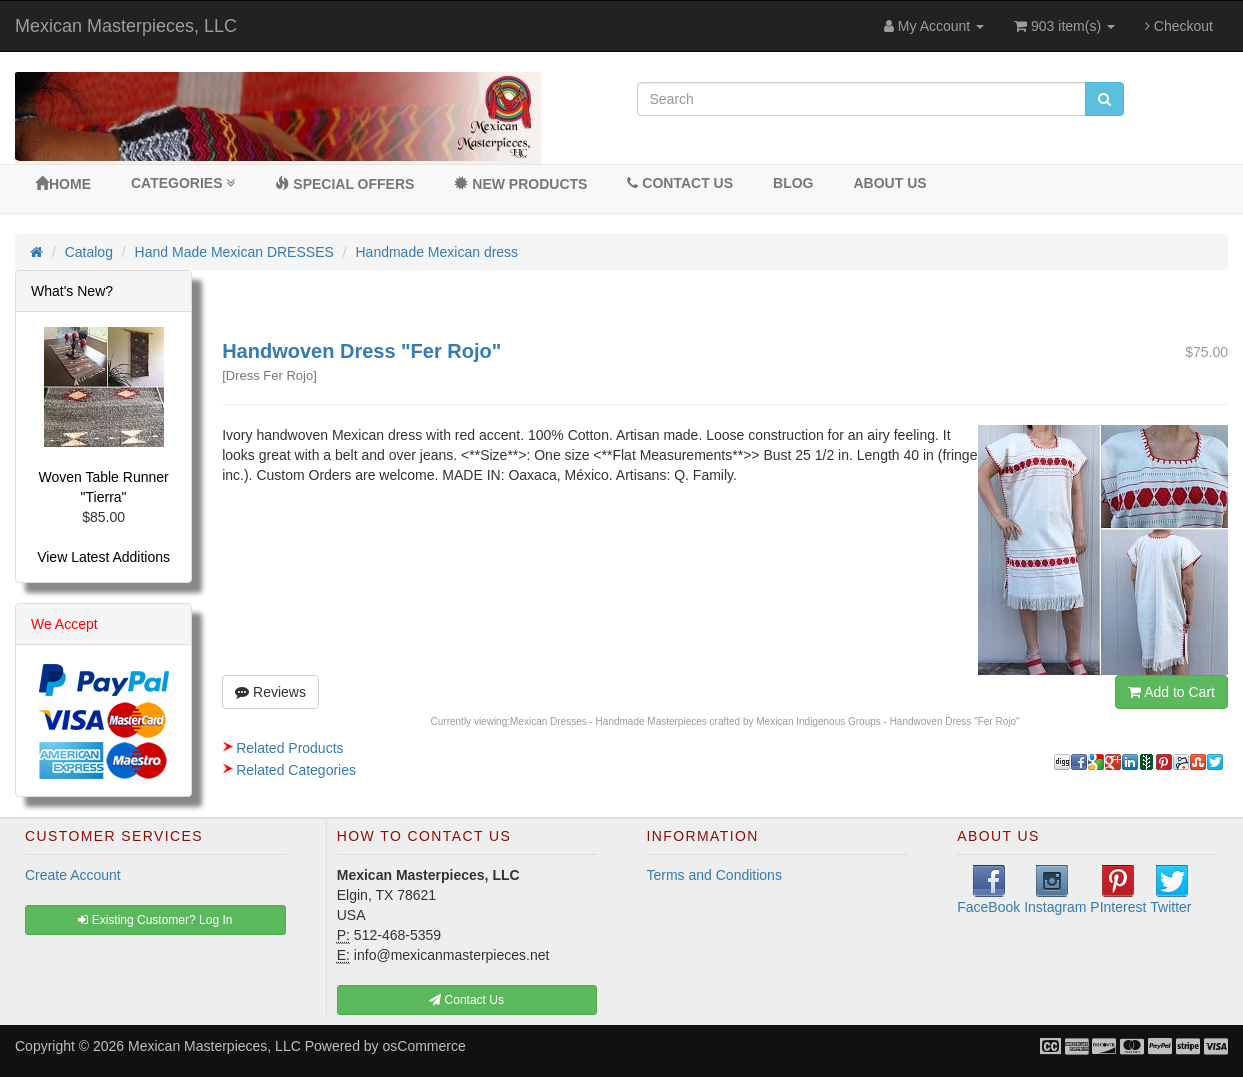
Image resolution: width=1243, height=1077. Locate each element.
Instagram (1055, 890)
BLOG (793, 183)
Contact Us (680, 183)
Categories (183, 183)
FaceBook (988, 890)
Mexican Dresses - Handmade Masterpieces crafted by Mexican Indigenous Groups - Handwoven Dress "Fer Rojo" (765, 721)
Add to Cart (1171, 692)
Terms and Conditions (714, 875)
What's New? (72, 291)
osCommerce (424, 1046)
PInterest (1118, 890)
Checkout (1179, 26)
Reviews (270, 692)
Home (63, 184)
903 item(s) (1064, 26)
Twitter (1170, 890)
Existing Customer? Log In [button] (155, 920)
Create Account (73, 875)
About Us (889, 183)
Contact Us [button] (466, 1000)
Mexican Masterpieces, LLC (126, 26)
